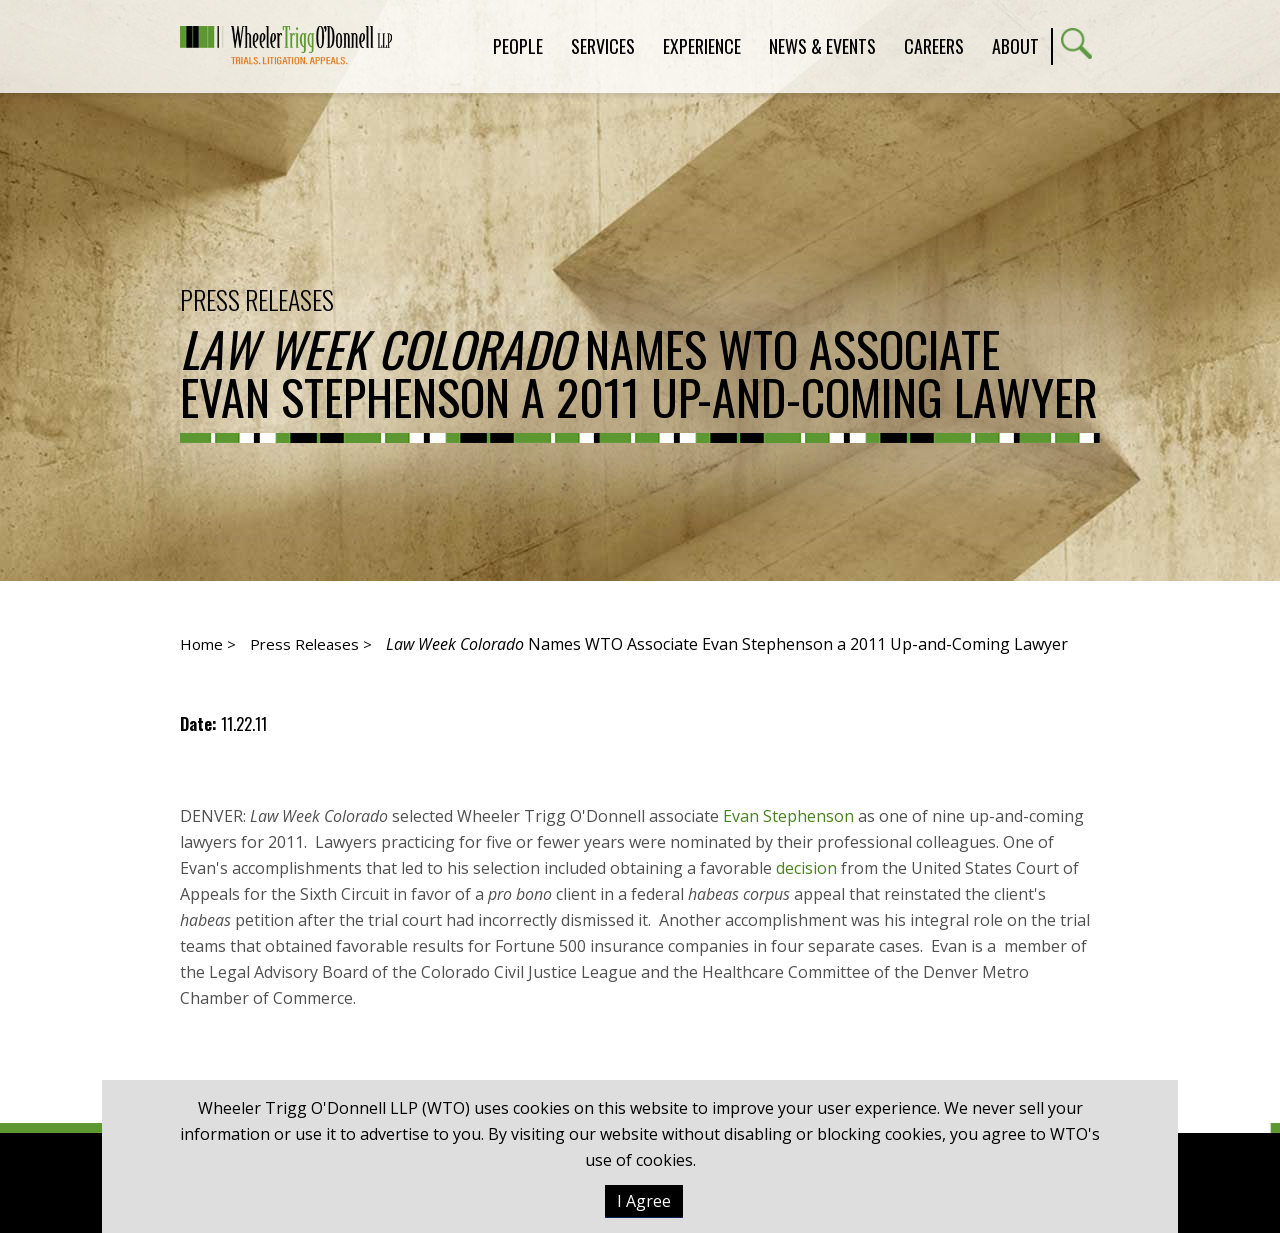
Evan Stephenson (790, 816)
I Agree (644, 1201)
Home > (208, 644)
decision (806, 868)
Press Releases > (311, 644)
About (1015, 46)
